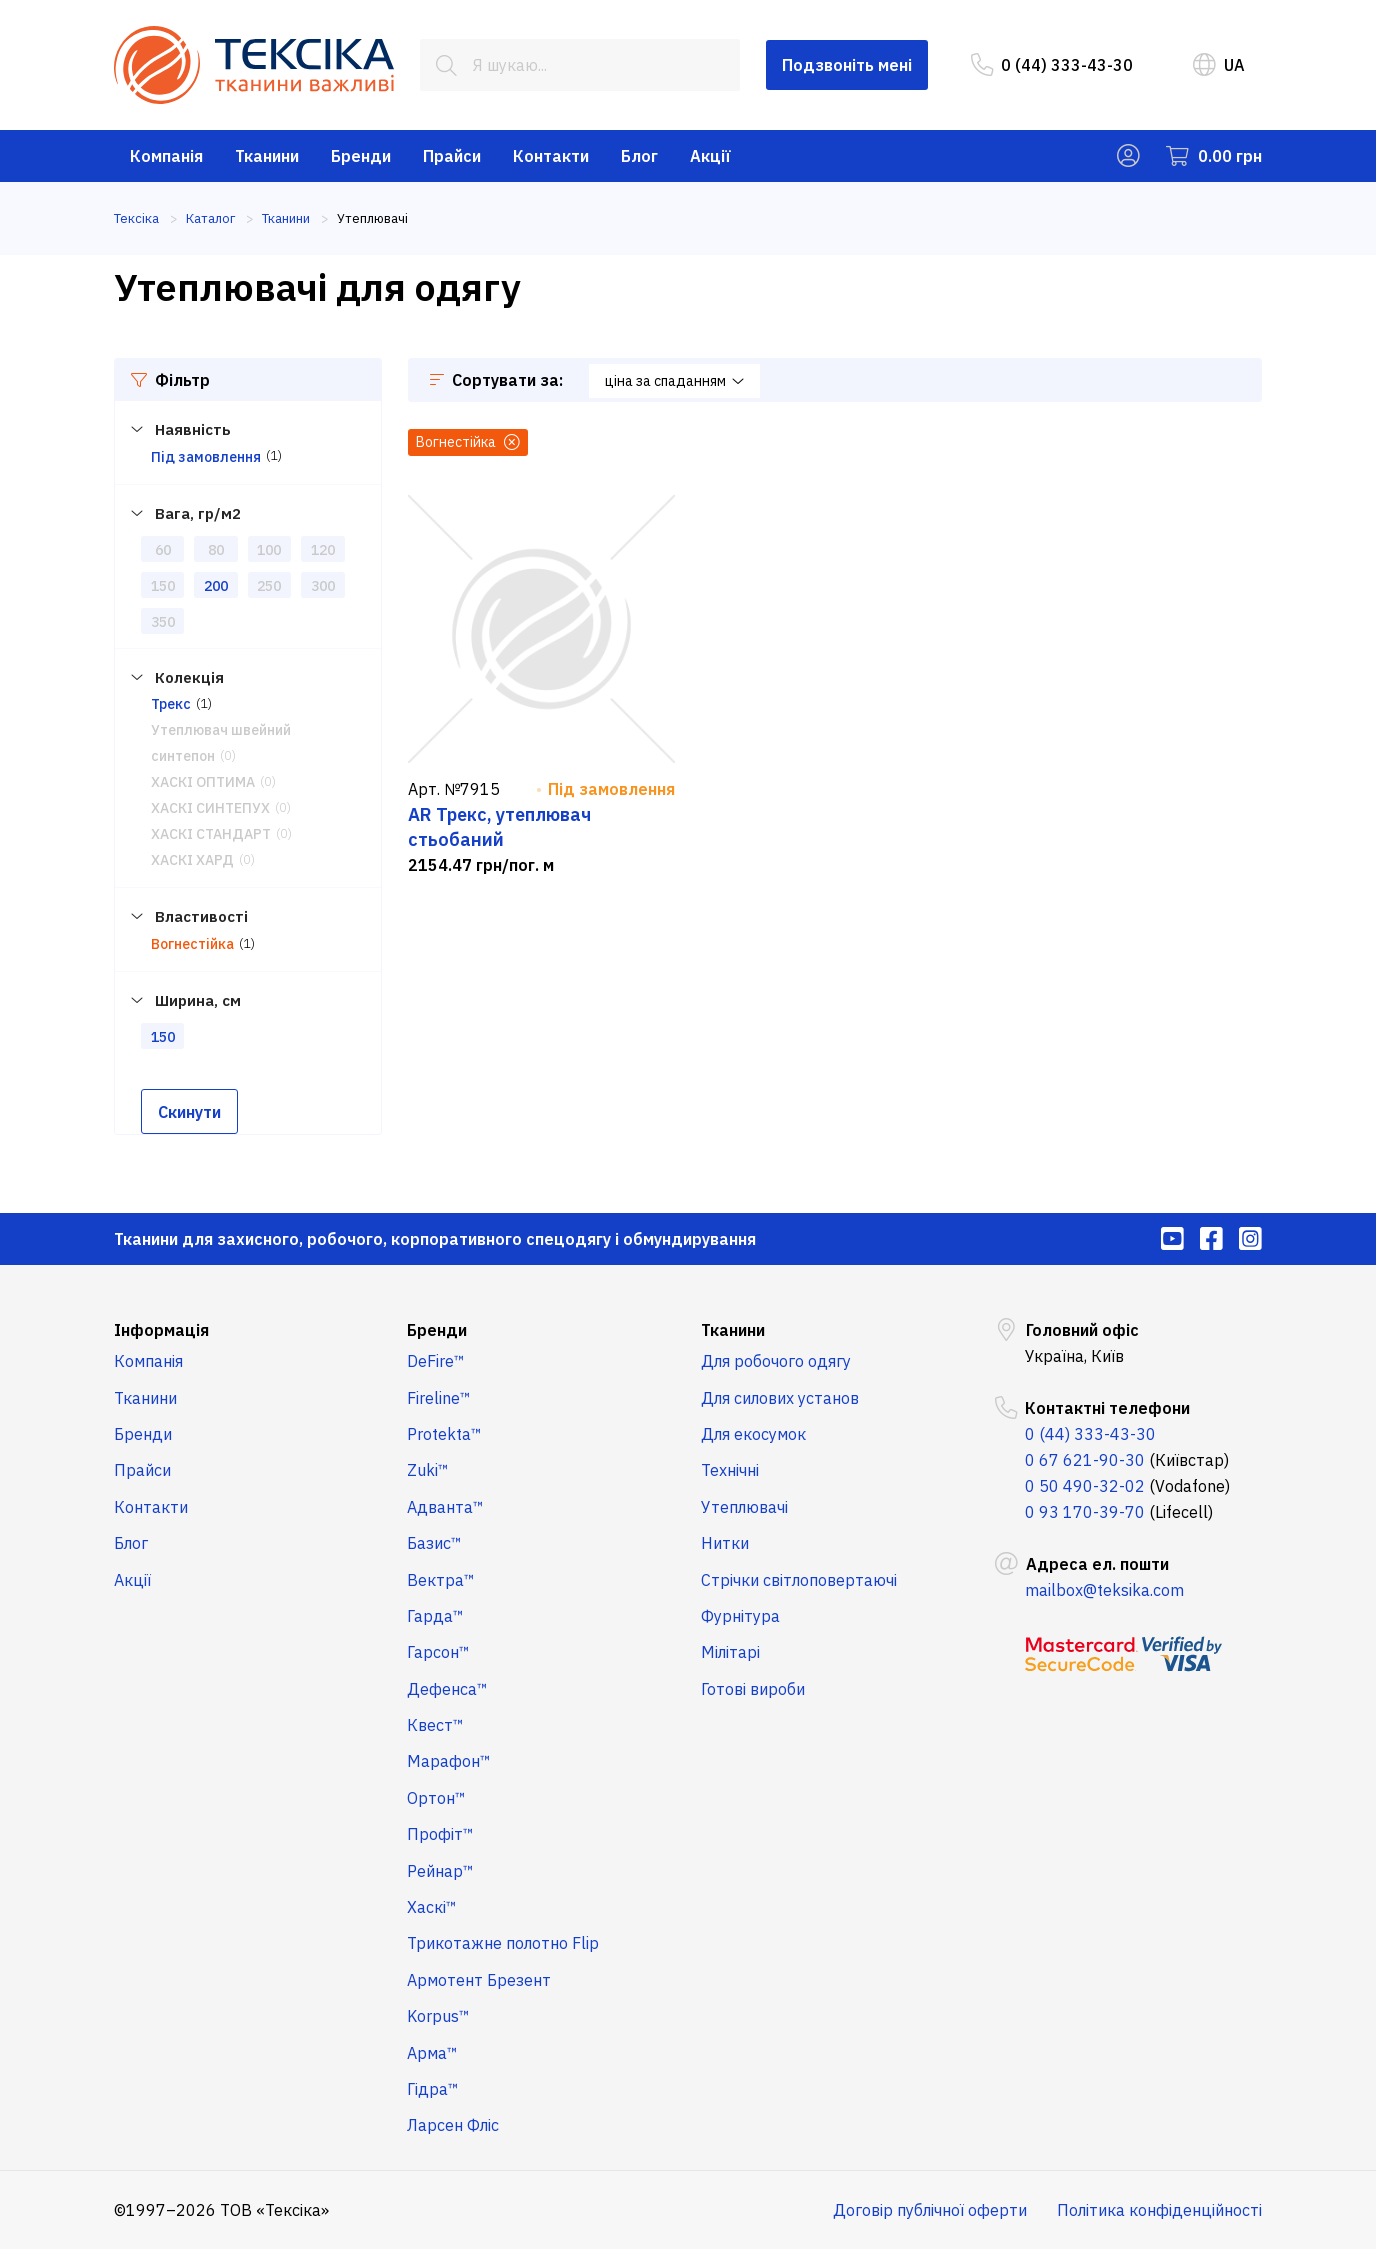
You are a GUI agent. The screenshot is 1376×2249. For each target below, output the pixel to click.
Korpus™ (438, 2016)
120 (323, 550)
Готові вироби (753, 1689)
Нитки (725, 1543)
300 (323, 586)
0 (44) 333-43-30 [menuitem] (1052, 65)
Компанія (166, 156)
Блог (639, 156)
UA (1219, 65)
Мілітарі (730, 1652)
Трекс (171, 704)
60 (163, 550)
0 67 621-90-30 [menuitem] (1085, 1460)
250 (269, 586)
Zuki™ (428, 1470)
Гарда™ (435, 1616)
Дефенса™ (447, 1689)
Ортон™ (436, 1798)
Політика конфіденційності (1159, 2210)
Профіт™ (440, 1834)
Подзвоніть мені (847, 65)
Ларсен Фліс (453, 2125)
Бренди (361, 156)
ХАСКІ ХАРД (192, 860)
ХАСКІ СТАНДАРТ (211, 834)
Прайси (452, 156)
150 (163, 586)
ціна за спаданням (674, 381)
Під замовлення (206, 457)
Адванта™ (445, 1507)
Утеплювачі (744, 1507)
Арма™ (432, 2053)
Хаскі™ (432, 1907)
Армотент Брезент (479, 1980)
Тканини (267, 156)
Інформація (161, 1330)
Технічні (730, 1470)
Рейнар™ (440, 1871)
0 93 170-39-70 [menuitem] (1085, 1512)
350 (163, 622)
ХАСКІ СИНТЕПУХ (210, 808)
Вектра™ (441, 1580)
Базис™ (434, 1543)
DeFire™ (436, 1361)
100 (269, 550)
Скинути (189, 1112)
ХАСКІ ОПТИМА (203, 782)
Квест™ (435, 1725)
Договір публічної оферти (930, 2210)
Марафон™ (449, 1761)
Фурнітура (740, 1616)
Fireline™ (439, 1398)
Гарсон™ (438, 1652)
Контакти (551, 156)
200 (216, 586)
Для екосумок (753, 1434)
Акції (710, 156)
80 (216, 550)
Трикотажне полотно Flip (503, 1943)
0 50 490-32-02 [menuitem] (1085, 1486)
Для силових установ (780, 1398)
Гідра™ (433, 2089)
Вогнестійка (192, 944)
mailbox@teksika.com (1104, 1590)
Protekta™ (444, 1434)
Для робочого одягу (776, 1361)
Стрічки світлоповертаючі (799, 1580)
